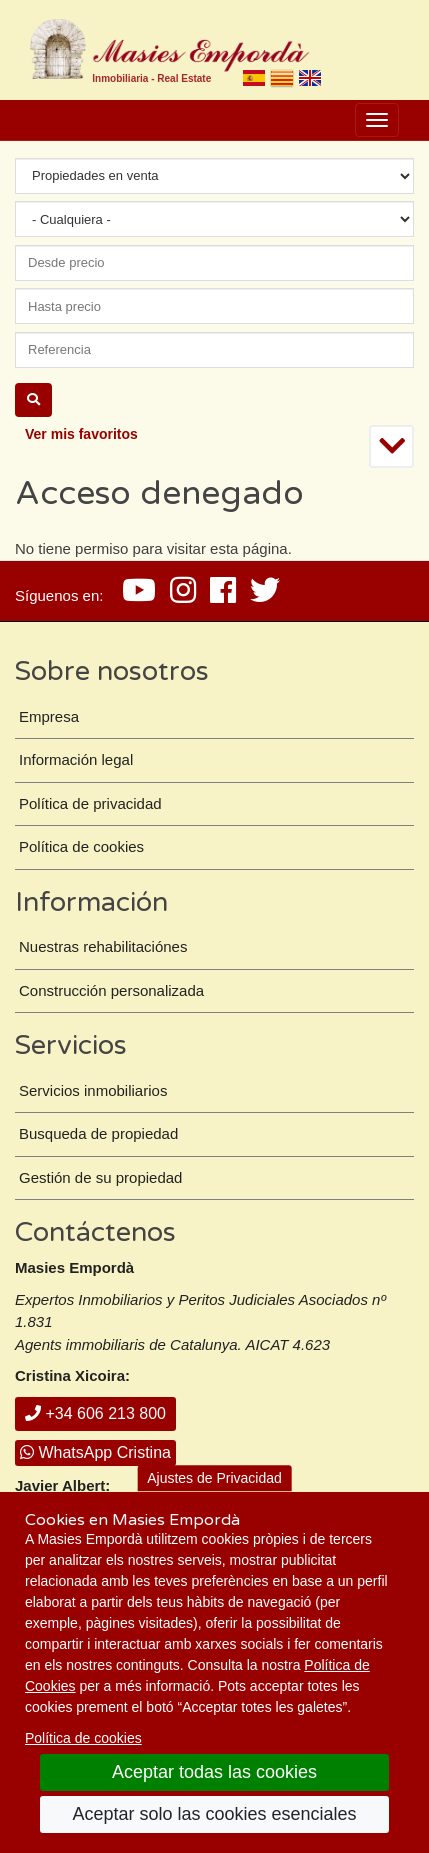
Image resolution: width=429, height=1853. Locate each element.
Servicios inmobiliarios (93, 1090)
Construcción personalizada (111, 990)
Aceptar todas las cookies (214, 1772)
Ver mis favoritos (81, 434)
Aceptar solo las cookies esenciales (214, 1814)
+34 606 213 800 (95, 1413)
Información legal (76, 759)
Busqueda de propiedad (98, 1133)
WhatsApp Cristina (95, 1452)
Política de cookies (83, 1738)
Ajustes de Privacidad (214, 1478)
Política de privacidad (90, 803)
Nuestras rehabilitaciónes (103, 946)
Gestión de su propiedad (100, 1177)
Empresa (49, 716)
